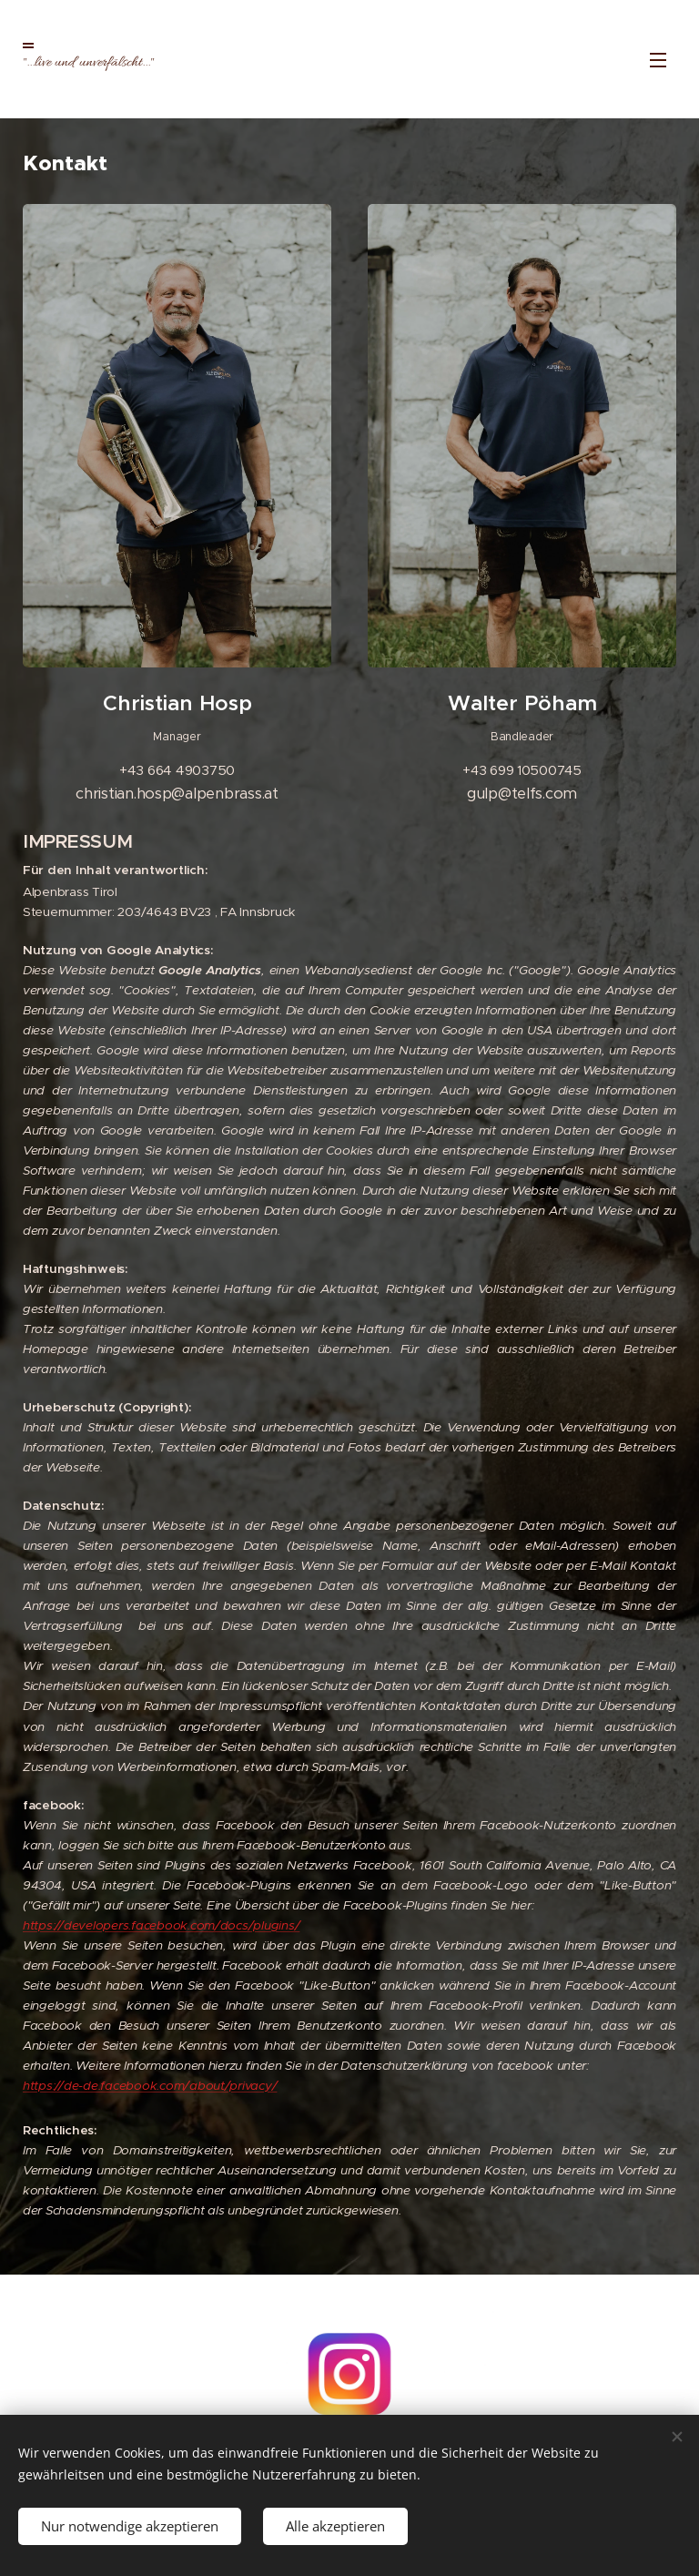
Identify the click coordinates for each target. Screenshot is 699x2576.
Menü (658, 60)
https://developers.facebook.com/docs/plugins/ (161, 1925)
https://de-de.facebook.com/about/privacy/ (150, 2085)
